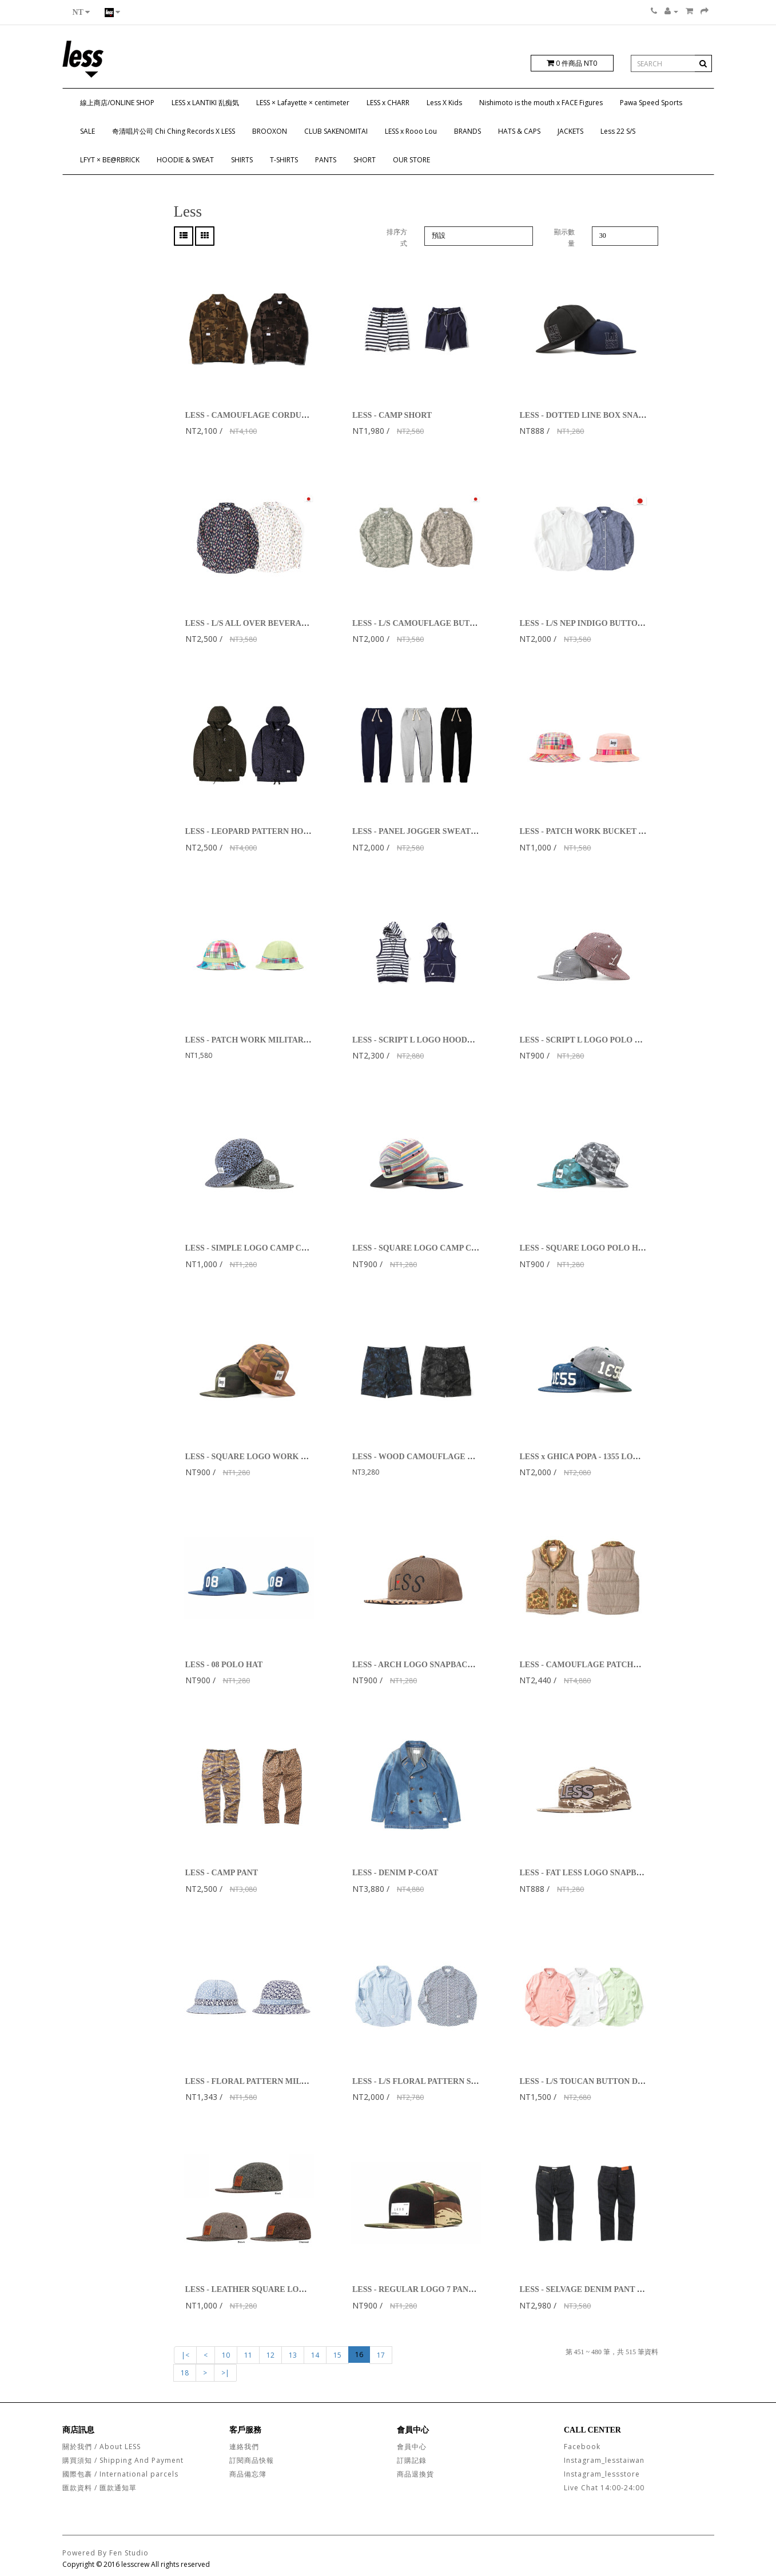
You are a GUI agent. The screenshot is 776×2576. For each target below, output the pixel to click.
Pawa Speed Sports (651, 102)
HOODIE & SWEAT (185, 160)
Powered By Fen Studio (105, 2553)
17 (381, 2355)
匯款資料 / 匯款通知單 (99, 2488)
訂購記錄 (412, 2460)
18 (185, 2373)
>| (225, 2373)
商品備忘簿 (247, 2474)
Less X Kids (444, 102)
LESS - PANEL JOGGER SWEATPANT (422, 831)
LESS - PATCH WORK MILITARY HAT (256, 1040)
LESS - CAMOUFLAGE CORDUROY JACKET (269, 415)
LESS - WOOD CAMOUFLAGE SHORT (423, 1456)
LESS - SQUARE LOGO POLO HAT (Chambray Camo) (617, 1248)
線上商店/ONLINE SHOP (117, 102)
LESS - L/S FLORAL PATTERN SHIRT (421, 2081)
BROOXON (269, 131)
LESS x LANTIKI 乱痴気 (205, 102)
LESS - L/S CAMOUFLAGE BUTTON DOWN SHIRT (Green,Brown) (473, 623)
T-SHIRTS (284, 160)
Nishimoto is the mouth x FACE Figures (541, 102)
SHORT (364, 160)
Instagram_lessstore (602, 2474)
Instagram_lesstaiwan (604, 2460)
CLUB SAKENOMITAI (336, 131)
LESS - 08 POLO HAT (224, 1664)
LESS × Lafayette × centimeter (302, 102)
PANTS (325, 160)
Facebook (582, 2446)
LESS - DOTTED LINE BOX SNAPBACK (592, 415)
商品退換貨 (415, 2474)
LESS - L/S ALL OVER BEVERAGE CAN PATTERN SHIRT (291, 623)
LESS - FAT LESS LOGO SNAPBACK (586, 1872)
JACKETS (570, 131)
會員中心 (412, 2446)
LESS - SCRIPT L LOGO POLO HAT (585, 1040)
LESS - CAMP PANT (221, 1872)
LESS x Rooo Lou (411, 131)
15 (337, 2355)
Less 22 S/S (617, 131)
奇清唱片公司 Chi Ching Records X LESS (173, 131)
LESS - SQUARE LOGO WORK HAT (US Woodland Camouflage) (300, 1456)
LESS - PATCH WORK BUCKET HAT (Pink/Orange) (612, 831)
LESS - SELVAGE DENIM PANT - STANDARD (602, 2289)
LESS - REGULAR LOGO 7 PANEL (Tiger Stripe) (439, 2289)
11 (248, 2355)
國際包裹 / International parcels (120, 2474)
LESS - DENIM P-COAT (395, 1872)
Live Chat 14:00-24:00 (604, 2488)
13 (293, 2355)
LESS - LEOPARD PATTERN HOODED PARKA (271, 831)
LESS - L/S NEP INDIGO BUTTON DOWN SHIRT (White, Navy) (633, 623)
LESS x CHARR (388, 102)
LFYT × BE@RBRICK (110, 160)
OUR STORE (411, 160)
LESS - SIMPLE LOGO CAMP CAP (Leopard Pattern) (280, 1248)
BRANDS (467, 131)
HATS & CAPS (519, 131)
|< (185, 2355)
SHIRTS (242, 160)
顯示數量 (564, 237)
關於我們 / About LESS (101, 2446)
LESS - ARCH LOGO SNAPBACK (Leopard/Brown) (444, 1664)
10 (226, 2355)
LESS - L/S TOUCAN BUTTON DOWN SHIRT (601, 2081)
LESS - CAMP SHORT (392, 415)
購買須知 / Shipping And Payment (123, 2460)
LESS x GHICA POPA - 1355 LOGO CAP (591, 1456)
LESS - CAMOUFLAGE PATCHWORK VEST (600, 1664)
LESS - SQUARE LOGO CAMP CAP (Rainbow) (435, 1248)
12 (270, 2355)
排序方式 (397, 237)
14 (315, 2355)
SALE (87, 131)
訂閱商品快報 (251, 2460)
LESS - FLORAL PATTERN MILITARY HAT (265, 2081)
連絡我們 (244, 2446)
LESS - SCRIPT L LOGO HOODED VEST (426, 1040)
